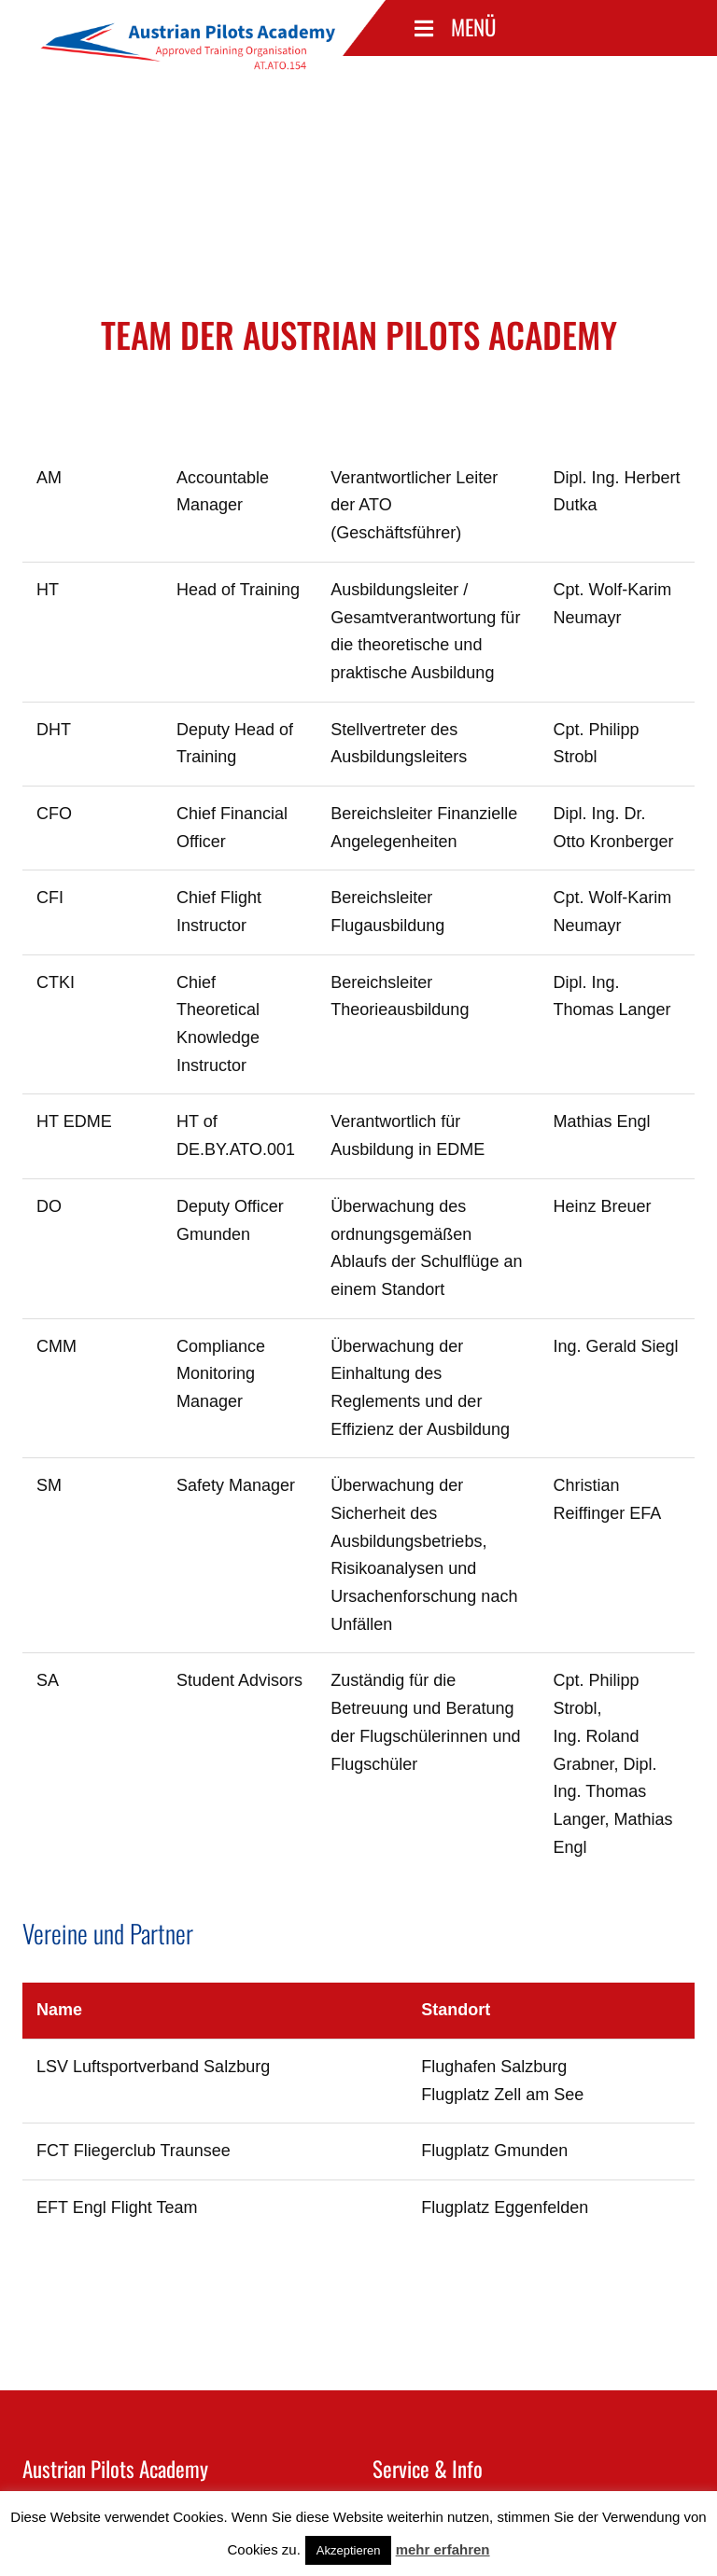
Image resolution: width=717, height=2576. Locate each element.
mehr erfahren (443, 2549)
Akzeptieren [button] (348, 2550)
